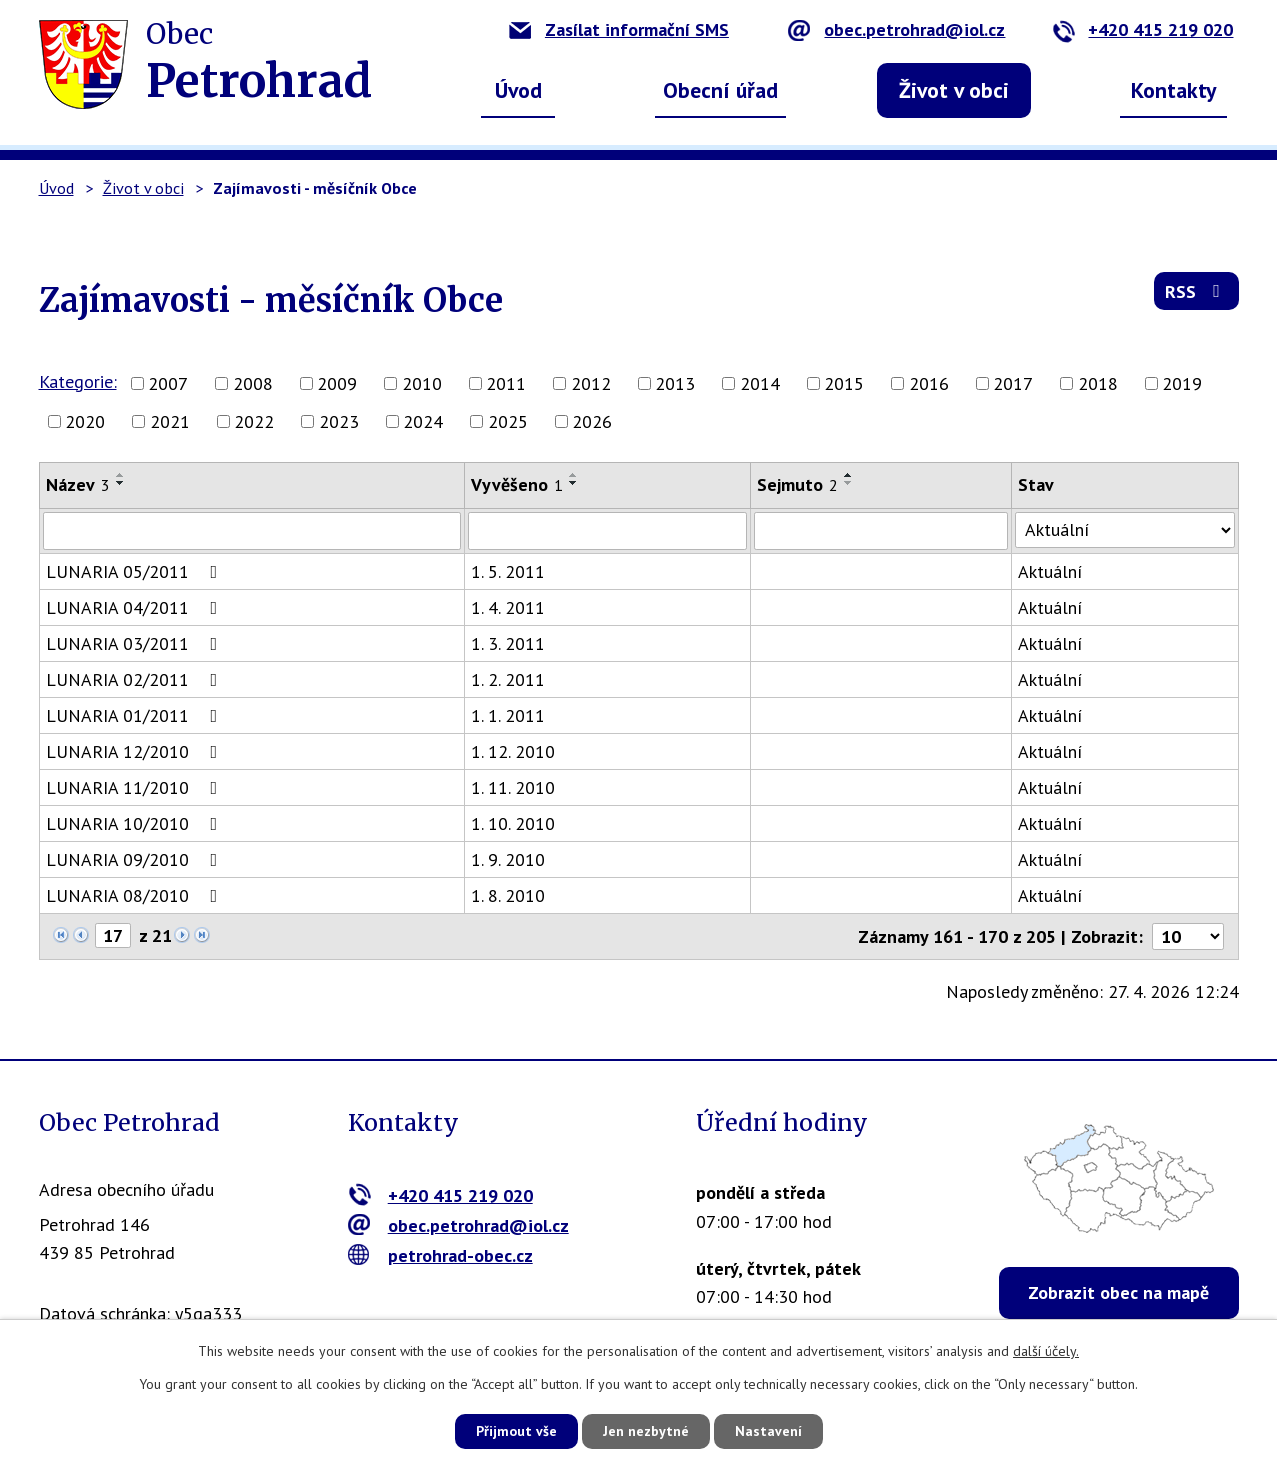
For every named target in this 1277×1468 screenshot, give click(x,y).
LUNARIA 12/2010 (136, 751)
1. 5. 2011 (509, 571)
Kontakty (1174, 90)
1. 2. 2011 (509, 679)
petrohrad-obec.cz (440, 1254)
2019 (1182, 383)
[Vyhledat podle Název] (252, 531)
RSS (1196, 291)
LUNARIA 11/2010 (136, 787)
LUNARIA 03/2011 (136, 643)
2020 (85, 421)
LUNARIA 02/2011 (136, 679)
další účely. (1046, 1351)
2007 (168, 383)
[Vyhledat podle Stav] (1125, 530)
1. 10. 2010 (514, 823)
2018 (1098, 383)
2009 (337, 383)
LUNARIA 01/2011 (136, 715)
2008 (253, 383)
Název (78, 484)
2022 (254, 421)
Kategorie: (78, 381)
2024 (423, 421)
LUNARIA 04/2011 (136, 607)
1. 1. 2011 (509, 715)
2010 (422, 383)
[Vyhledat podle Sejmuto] (881, 531)
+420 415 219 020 (1142, 29)
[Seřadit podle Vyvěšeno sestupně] (575, 483)
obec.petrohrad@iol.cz (896, 29)
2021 (170, 421)
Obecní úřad (720, 90)
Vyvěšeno (518, 484)
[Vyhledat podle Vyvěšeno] (608, 531)
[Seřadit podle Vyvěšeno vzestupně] (575, 475)
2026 (592, 421)
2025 (508, 421)
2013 (675, 383)
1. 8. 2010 (509, 895)
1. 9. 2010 (509, 859)
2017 (1013, 383)
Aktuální (1051, 571)
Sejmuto (797, 484)
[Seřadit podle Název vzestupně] (121, 475)
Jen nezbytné (646, 1431)
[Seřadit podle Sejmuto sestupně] (849, 483)
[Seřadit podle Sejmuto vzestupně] (849, 475)
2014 (760, 383)
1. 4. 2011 (509, 607)
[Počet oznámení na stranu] (1188, 936)
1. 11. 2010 (514, 787)
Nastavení (768, 1431)
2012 (591, 383)
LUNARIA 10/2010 (136, 823)
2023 (339, 421)
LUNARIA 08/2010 (136, 895)
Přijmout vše (516, 1431)
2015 (844, 383)
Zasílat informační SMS (619, 29)
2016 (929, 383)
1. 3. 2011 (509, 643)
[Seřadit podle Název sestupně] (121, 483)
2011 (506, 383)
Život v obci (954, 90)
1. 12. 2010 (514, 751)
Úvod (518, 90)
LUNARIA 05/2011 (136, 571)
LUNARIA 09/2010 (136, 859)
